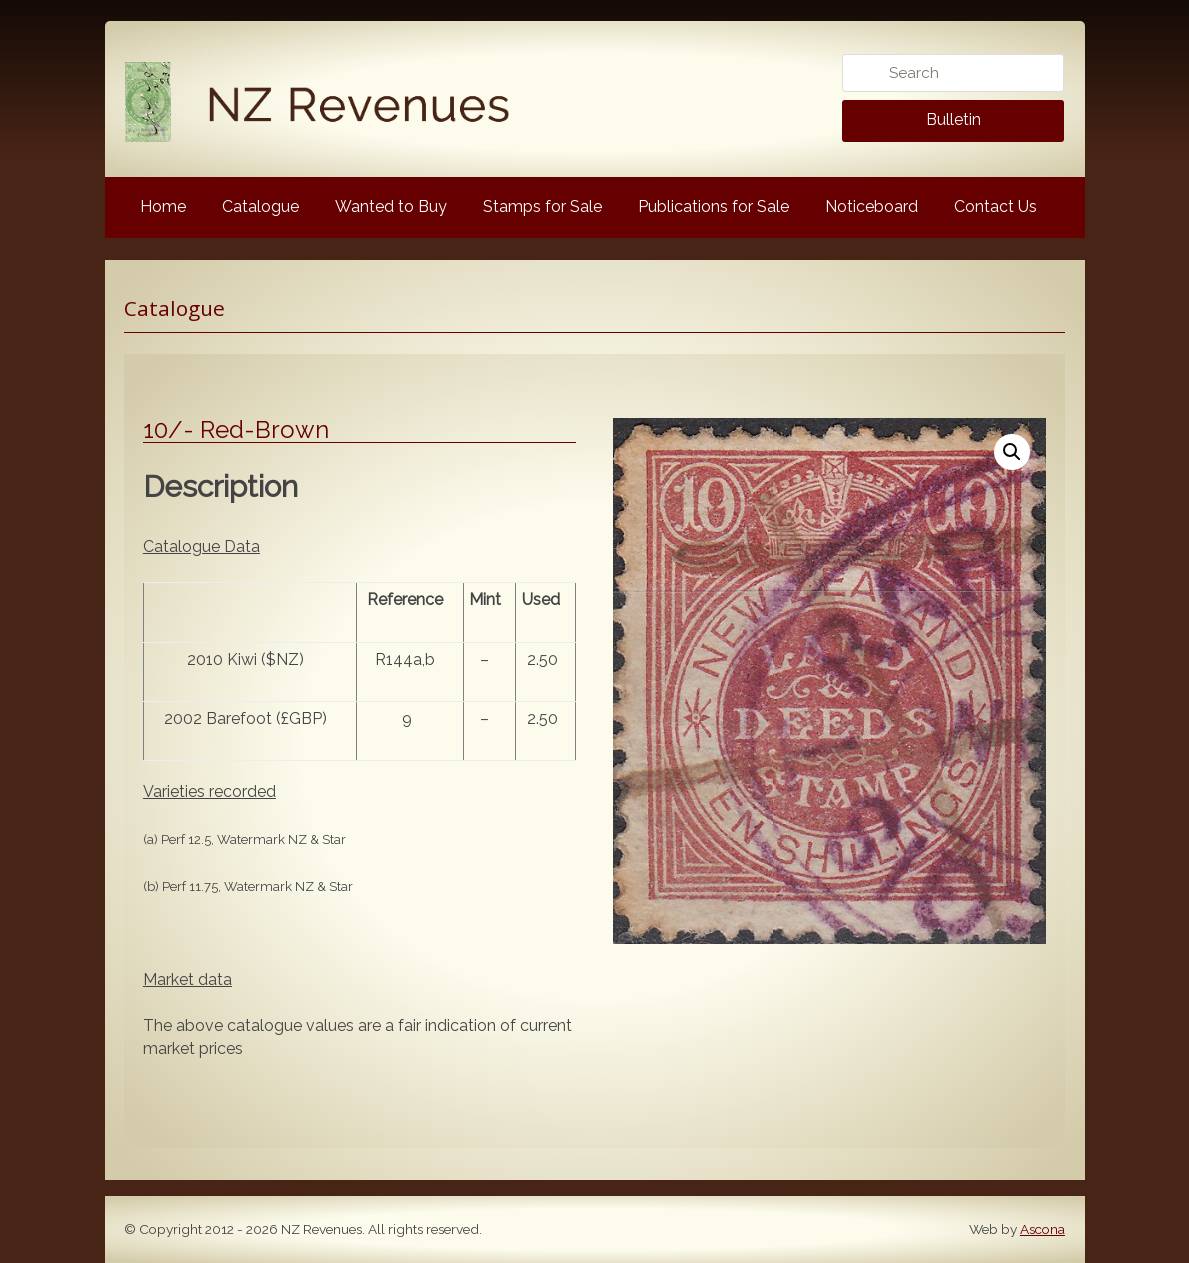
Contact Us (995, 206)
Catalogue (260, 206)
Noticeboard (871, 206)
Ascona (1042, 1229)
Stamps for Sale (542, 206)
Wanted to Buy (391, 206)
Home (163, 206)
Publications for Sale (713, 206)
